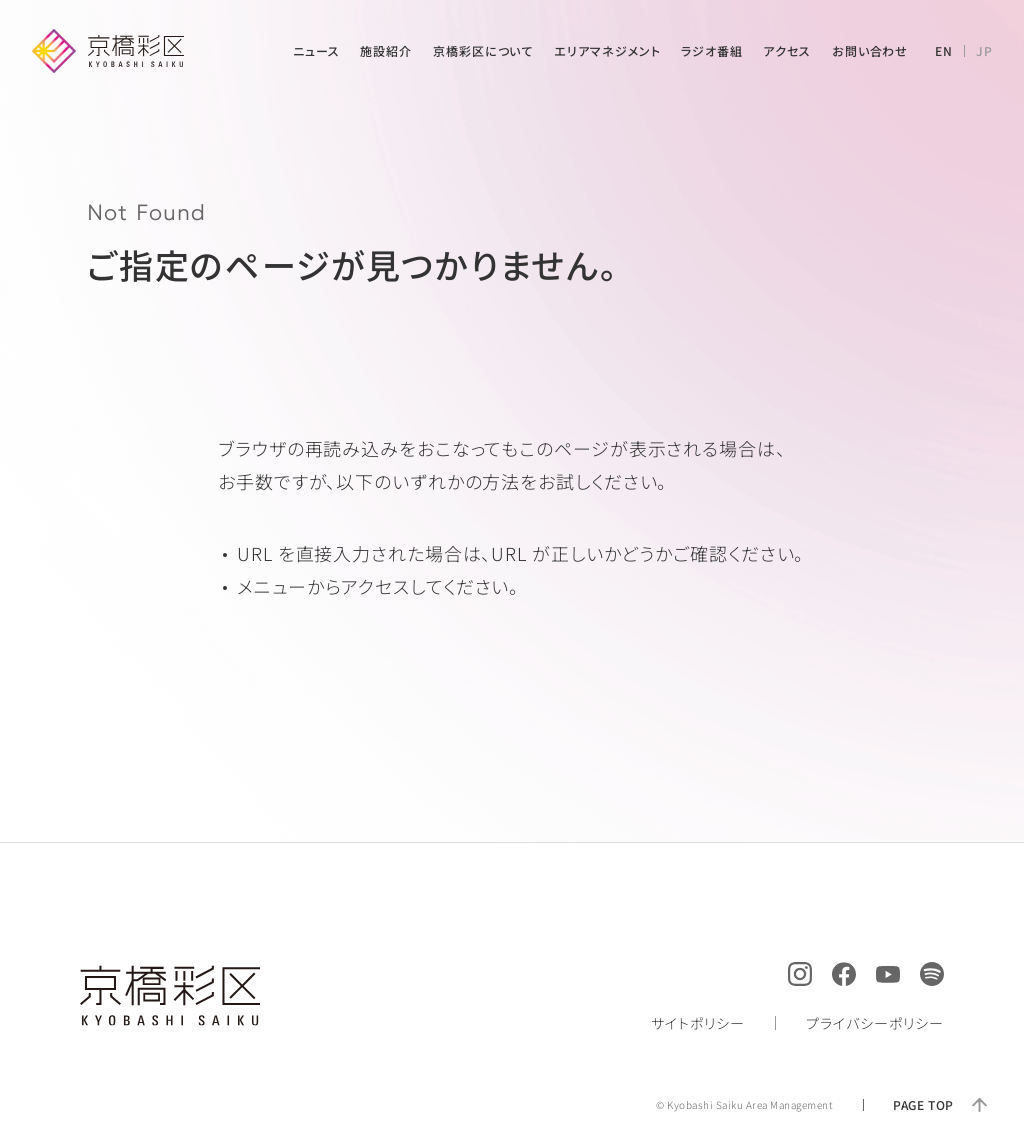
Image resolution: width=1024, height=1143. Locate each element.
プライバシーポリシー (875, 1023)
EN (944, 50)
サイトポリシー (698, 1023)
